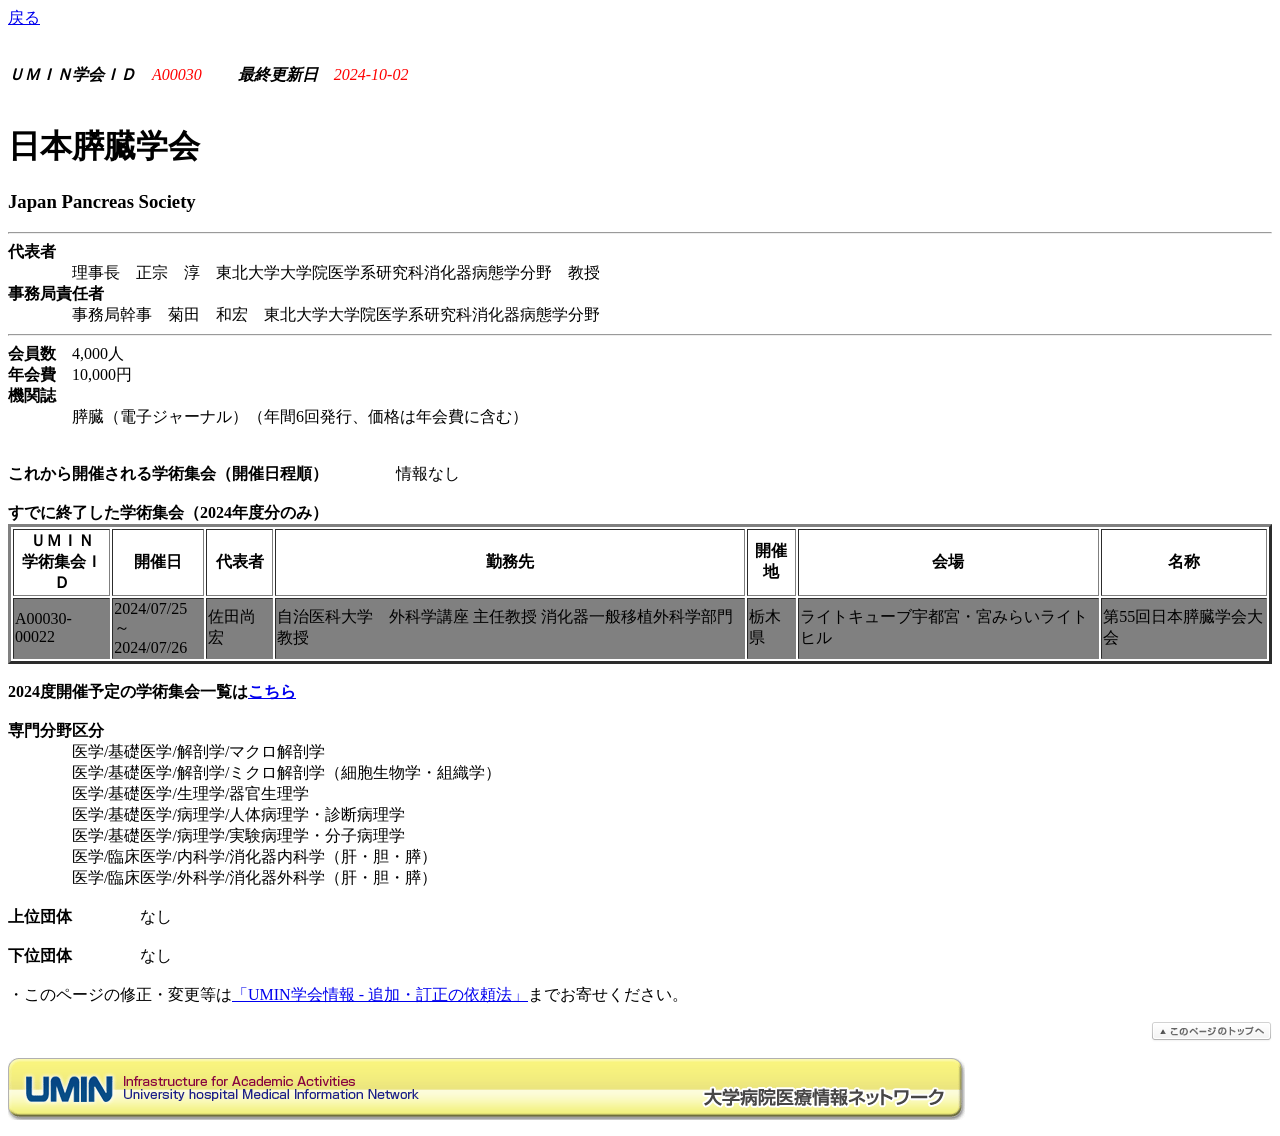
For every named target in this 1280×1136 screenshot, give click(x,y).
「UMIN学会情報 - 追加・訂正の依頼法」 (380, 994)
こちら (272, 691)
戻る (24, 17)
